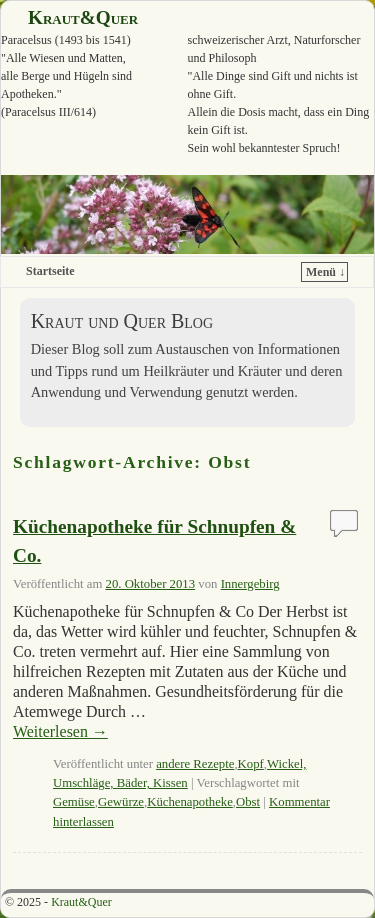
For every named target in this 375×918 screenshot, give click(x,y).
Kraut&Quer (83, 17)
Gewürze (121, 802)
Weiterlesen (60, 731)
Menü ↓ (325, 272)
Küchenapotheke (190, 802)
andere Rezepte (195, 764)
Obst (248, 802)
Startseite (50, 271)
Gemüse (74, 802)
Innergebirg (250, 584)
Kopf (251, 764)
